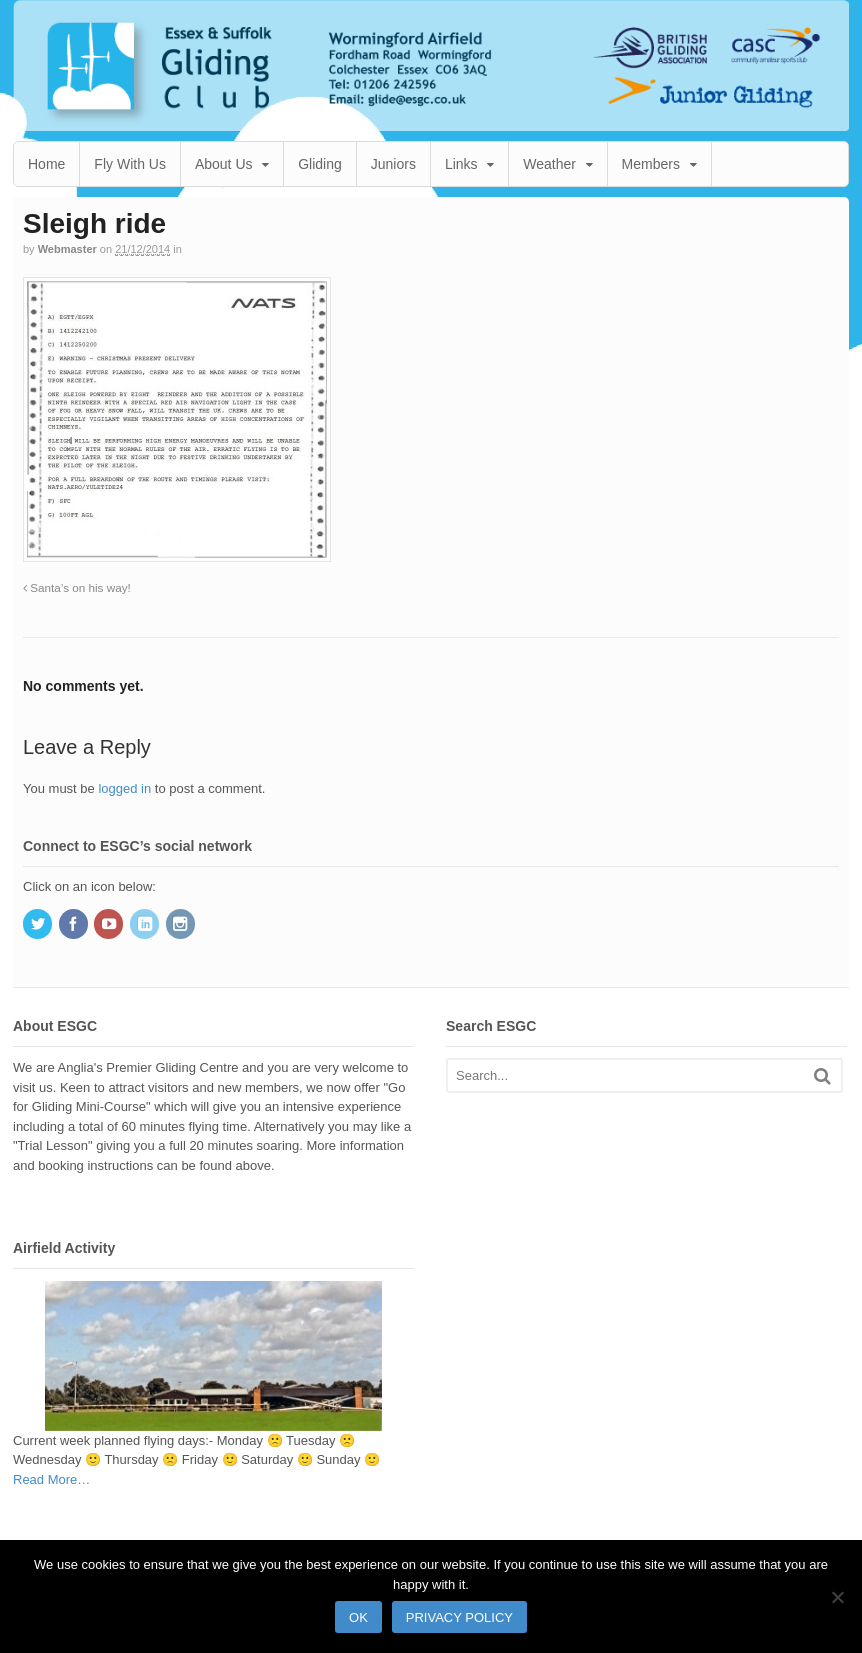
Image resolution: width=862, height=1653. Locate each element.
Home (46, 164)
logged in (124, 788)
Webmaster (67, 249)
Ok (358, 1617)
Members (651, 164)
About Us (224, 164)
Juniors (393, 164)
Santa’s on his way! (77, 587)
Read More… (51, 1480)
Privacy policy (459, 1617)
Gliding (320, 164)
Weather (549, 164)
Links (461, 164)
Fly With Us (130, 164)
